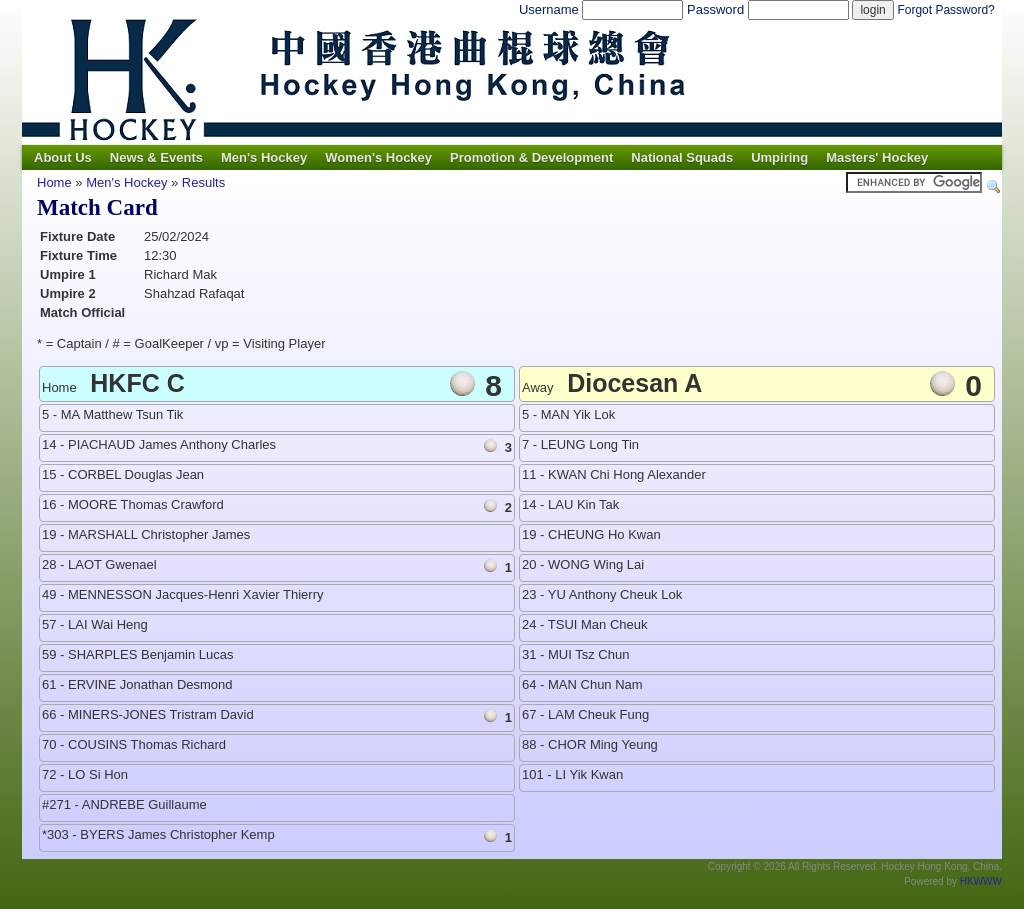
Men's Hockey (264, 157)
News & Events (156, 157)
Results (203, 182)
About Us (63, 157)
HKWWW (981, 881)
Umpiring (779, 157)
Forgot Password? (945, 10)
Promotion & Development (531, 157)
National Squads (682, 157)
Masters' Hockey (877, 157)
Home (54, 182)
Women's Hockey (378, 157)
